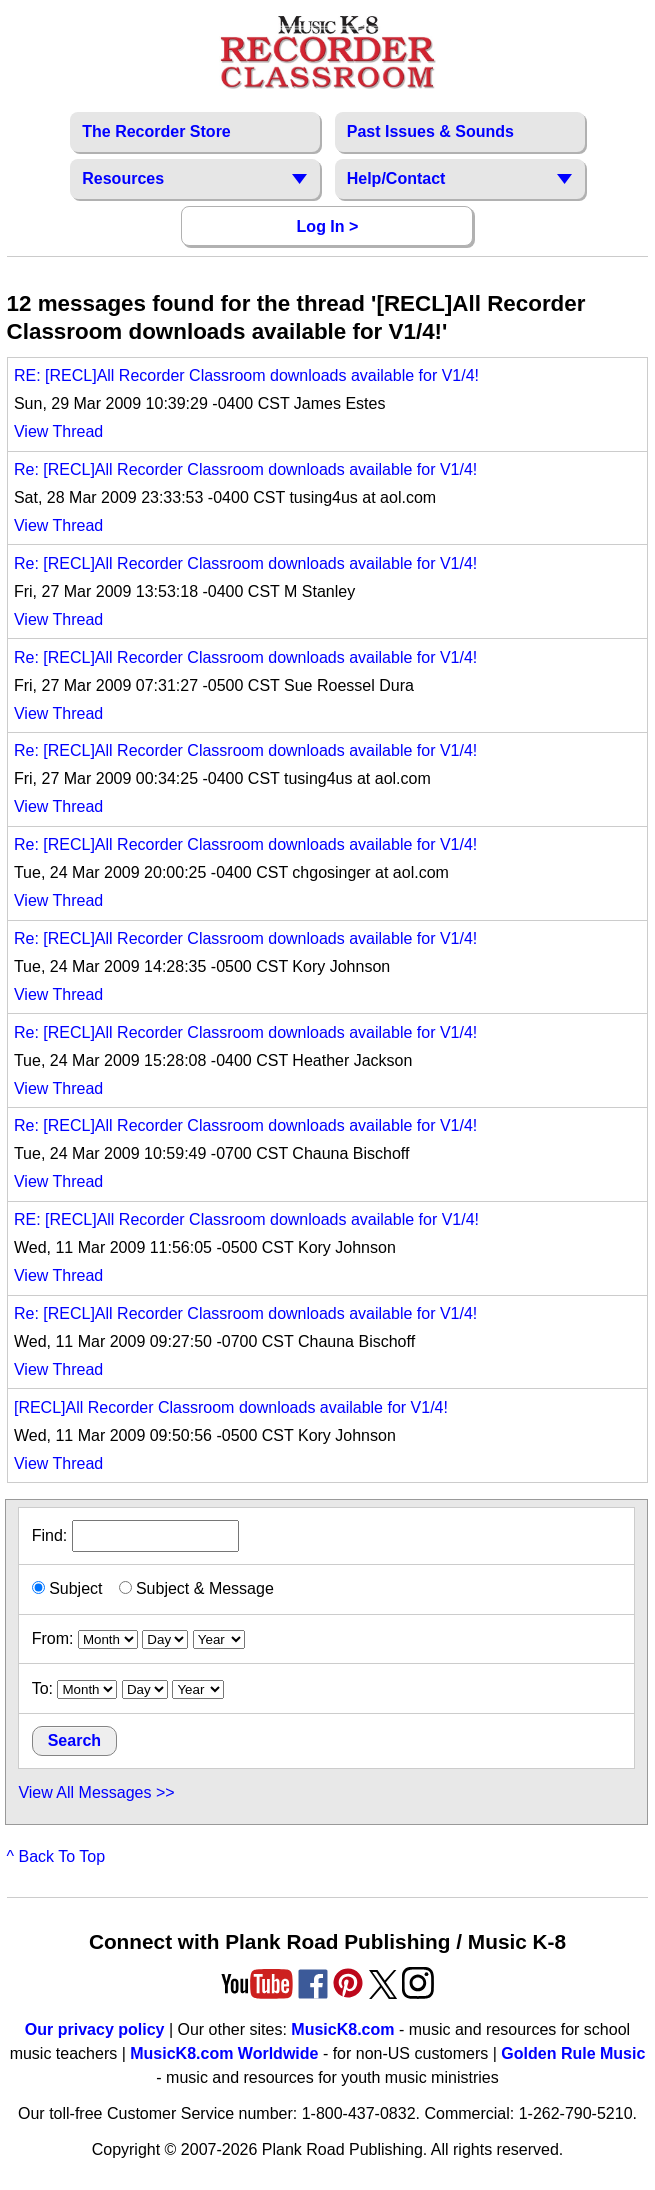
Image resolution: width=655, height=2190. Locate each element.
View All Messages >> (96, 1792)
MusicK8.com (342, 2029)
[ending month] (87, 1689)
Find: (135, 1535)
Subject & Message (196, 1588)
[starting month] (108, 1639)
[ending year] (198, 1689)
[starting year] (219, 1639)
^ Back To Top (56, 1856)
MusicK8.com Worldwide (224, 2053)
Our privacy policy (95, 2029)
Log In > (328, 226)
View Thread (58, 431)
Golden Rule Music (573, 2053)
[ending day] (145, 1689)
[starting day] (165, 1639)
